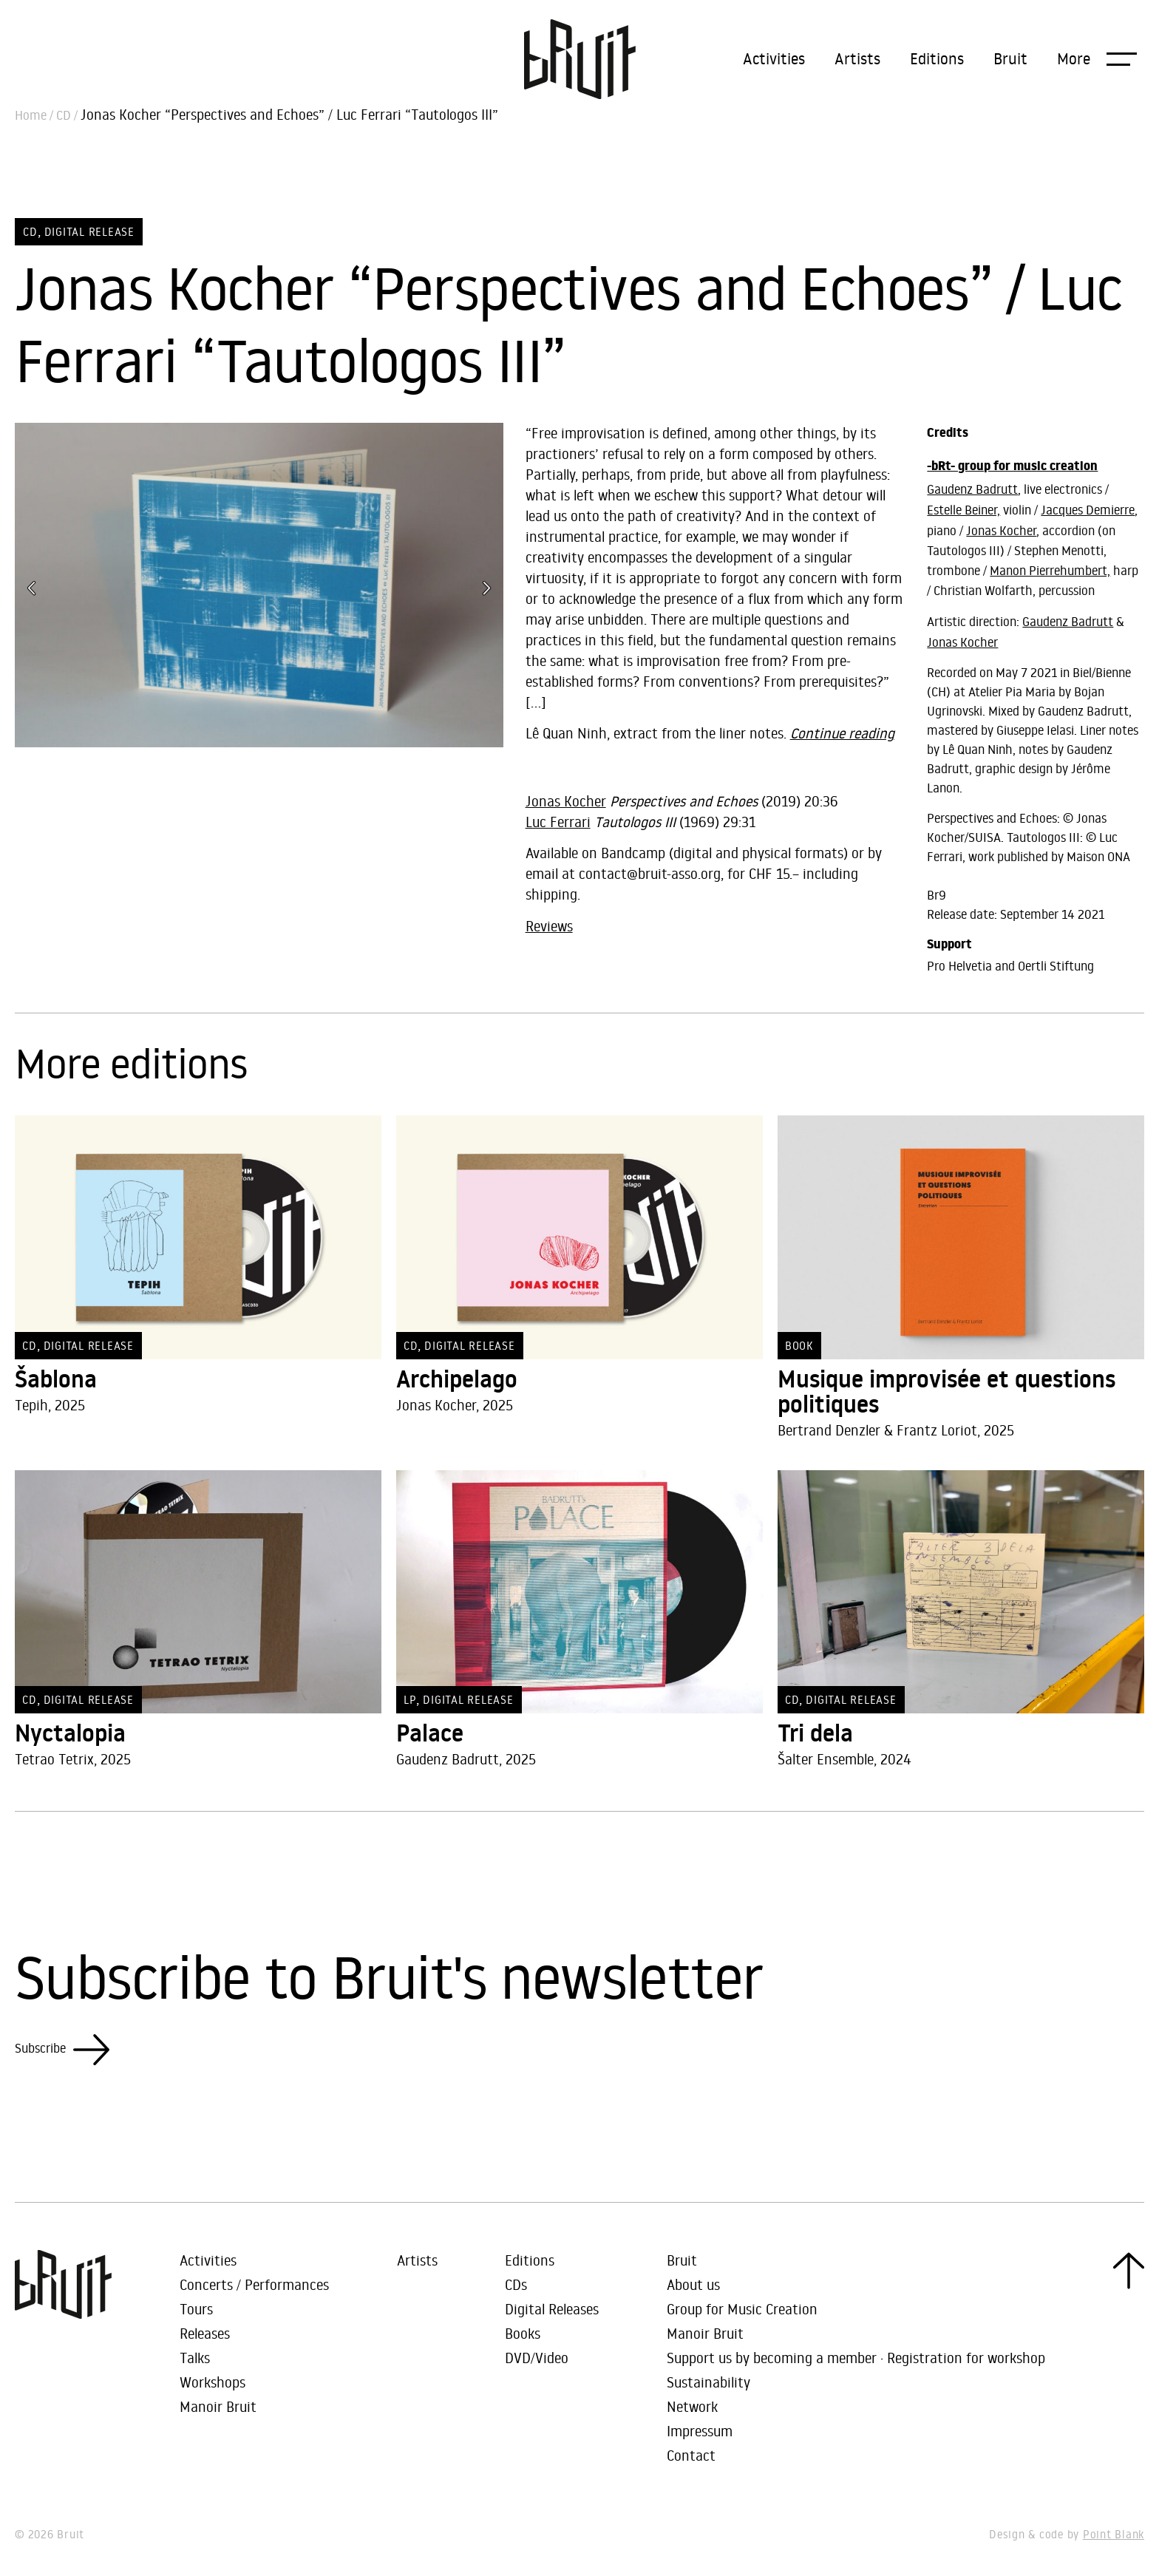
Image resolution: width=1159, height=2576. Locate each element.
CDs (516, 2284)
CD (63, 115)
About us (693, 2284)
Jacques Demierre (1088, 510)
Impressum (700, 2431)
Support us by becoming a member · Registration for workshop (856, 2357)
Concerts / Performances (254, 2284)
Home (31, 115)
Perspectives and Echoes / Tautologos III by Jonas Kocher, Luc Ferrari (715, 770)
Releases (205, 2333)
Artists (857, 58)
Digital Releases (552, 2309)
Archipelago (456, 1379)
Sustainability (708, 2382)
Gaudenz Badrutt (972, 489)
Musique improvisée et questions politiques (946, 1392)
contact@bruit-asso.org (650, 873)
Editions (937, 58)
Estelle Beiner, (963, 510)
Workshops (212, 2382)
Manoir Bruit (218, 2406)
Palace (429, 1733)
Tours (196, 2309)
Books (522, 2333)
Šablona (56, 1379)
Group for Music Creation (742, 2309)
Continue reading (842, 733)
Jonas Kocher (566, 801)
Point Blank (1113, 2534)
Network (692, 2406)
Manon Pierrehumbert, (1050, 571)
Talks (195, 2357)
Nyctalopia (70, 1733)
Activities (774, 58)
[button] (1097, 58)
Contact (691, 2455)
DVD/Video (536, 2357)
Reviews (549, 926)
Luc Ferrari (558, 821)
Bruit (1010, 58)
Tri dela (815, 1733)
